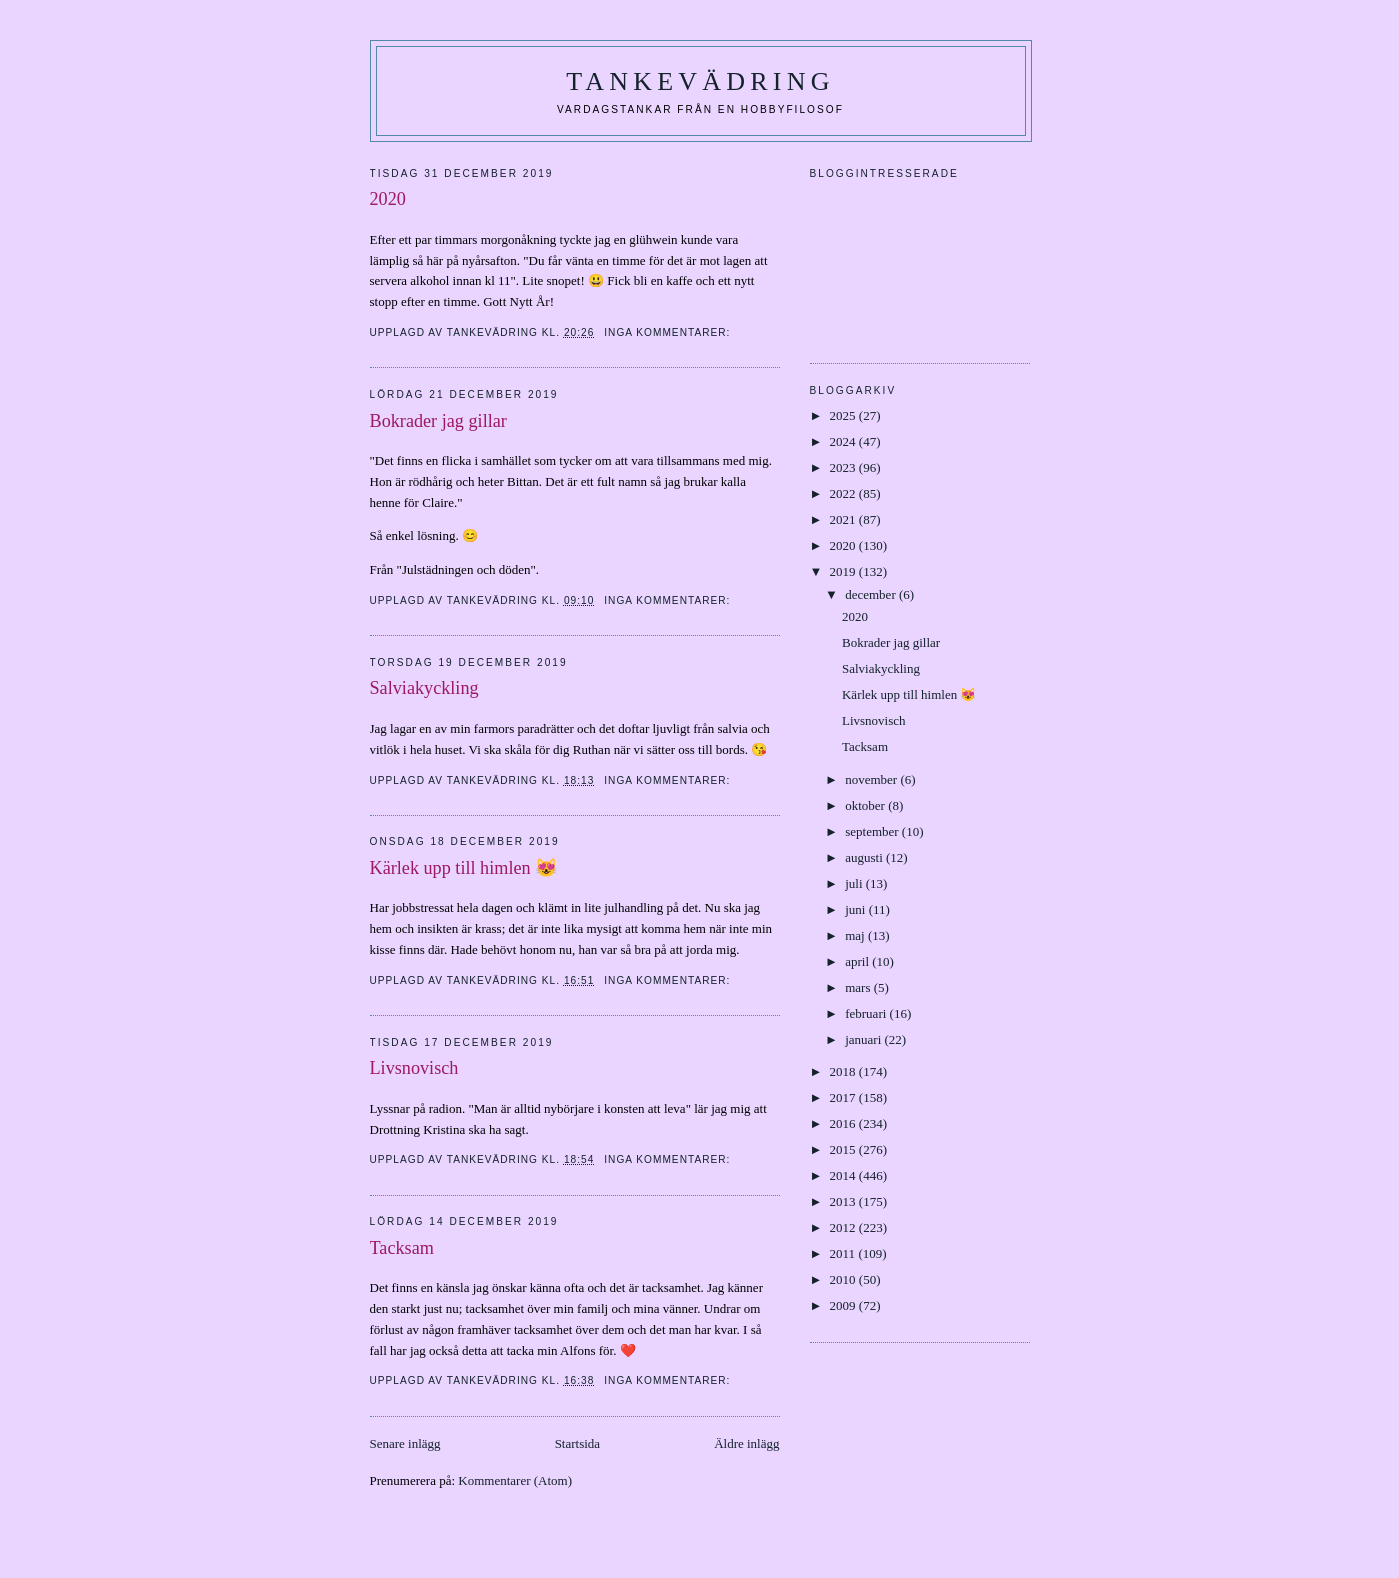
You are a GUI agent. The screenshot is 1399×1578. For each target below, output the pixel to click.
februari (867, 1013)
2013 (844, 1201)
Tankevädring (700, 81)
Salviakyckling (424, 688)
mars (859, 987)
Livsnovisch (414, 1068)
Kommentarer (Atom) (515, 1480)
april (858, 961)
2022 (844, 493)
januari (864, 1039)
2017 (844, 1097)
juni (856, 909)
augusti (865, 857)
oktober (866, 805)
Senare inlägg (405, 1443)
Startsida (578, 1443)
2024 (844, 441)
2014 (844, 1175)
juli (855, 883)
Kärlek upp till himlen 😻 (464, 868)
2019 (844, 571)
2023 (844, 467)
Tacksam (402, 1248)
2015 (844, 1149)
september (873, 831)
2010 (844, 1279)
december (872, 594)
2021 (844, 519)
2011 (844, 1253)
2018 (844, 1071)
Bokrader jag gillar (438, 421)
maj (856, 935)
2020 (390, 199)
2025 (844, 415)
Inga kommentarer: (669, 332)
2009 (844, 1305)
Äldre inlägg (746, 1443)
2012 (844, 1227)
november (872, 779)
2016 (844, 1123)
